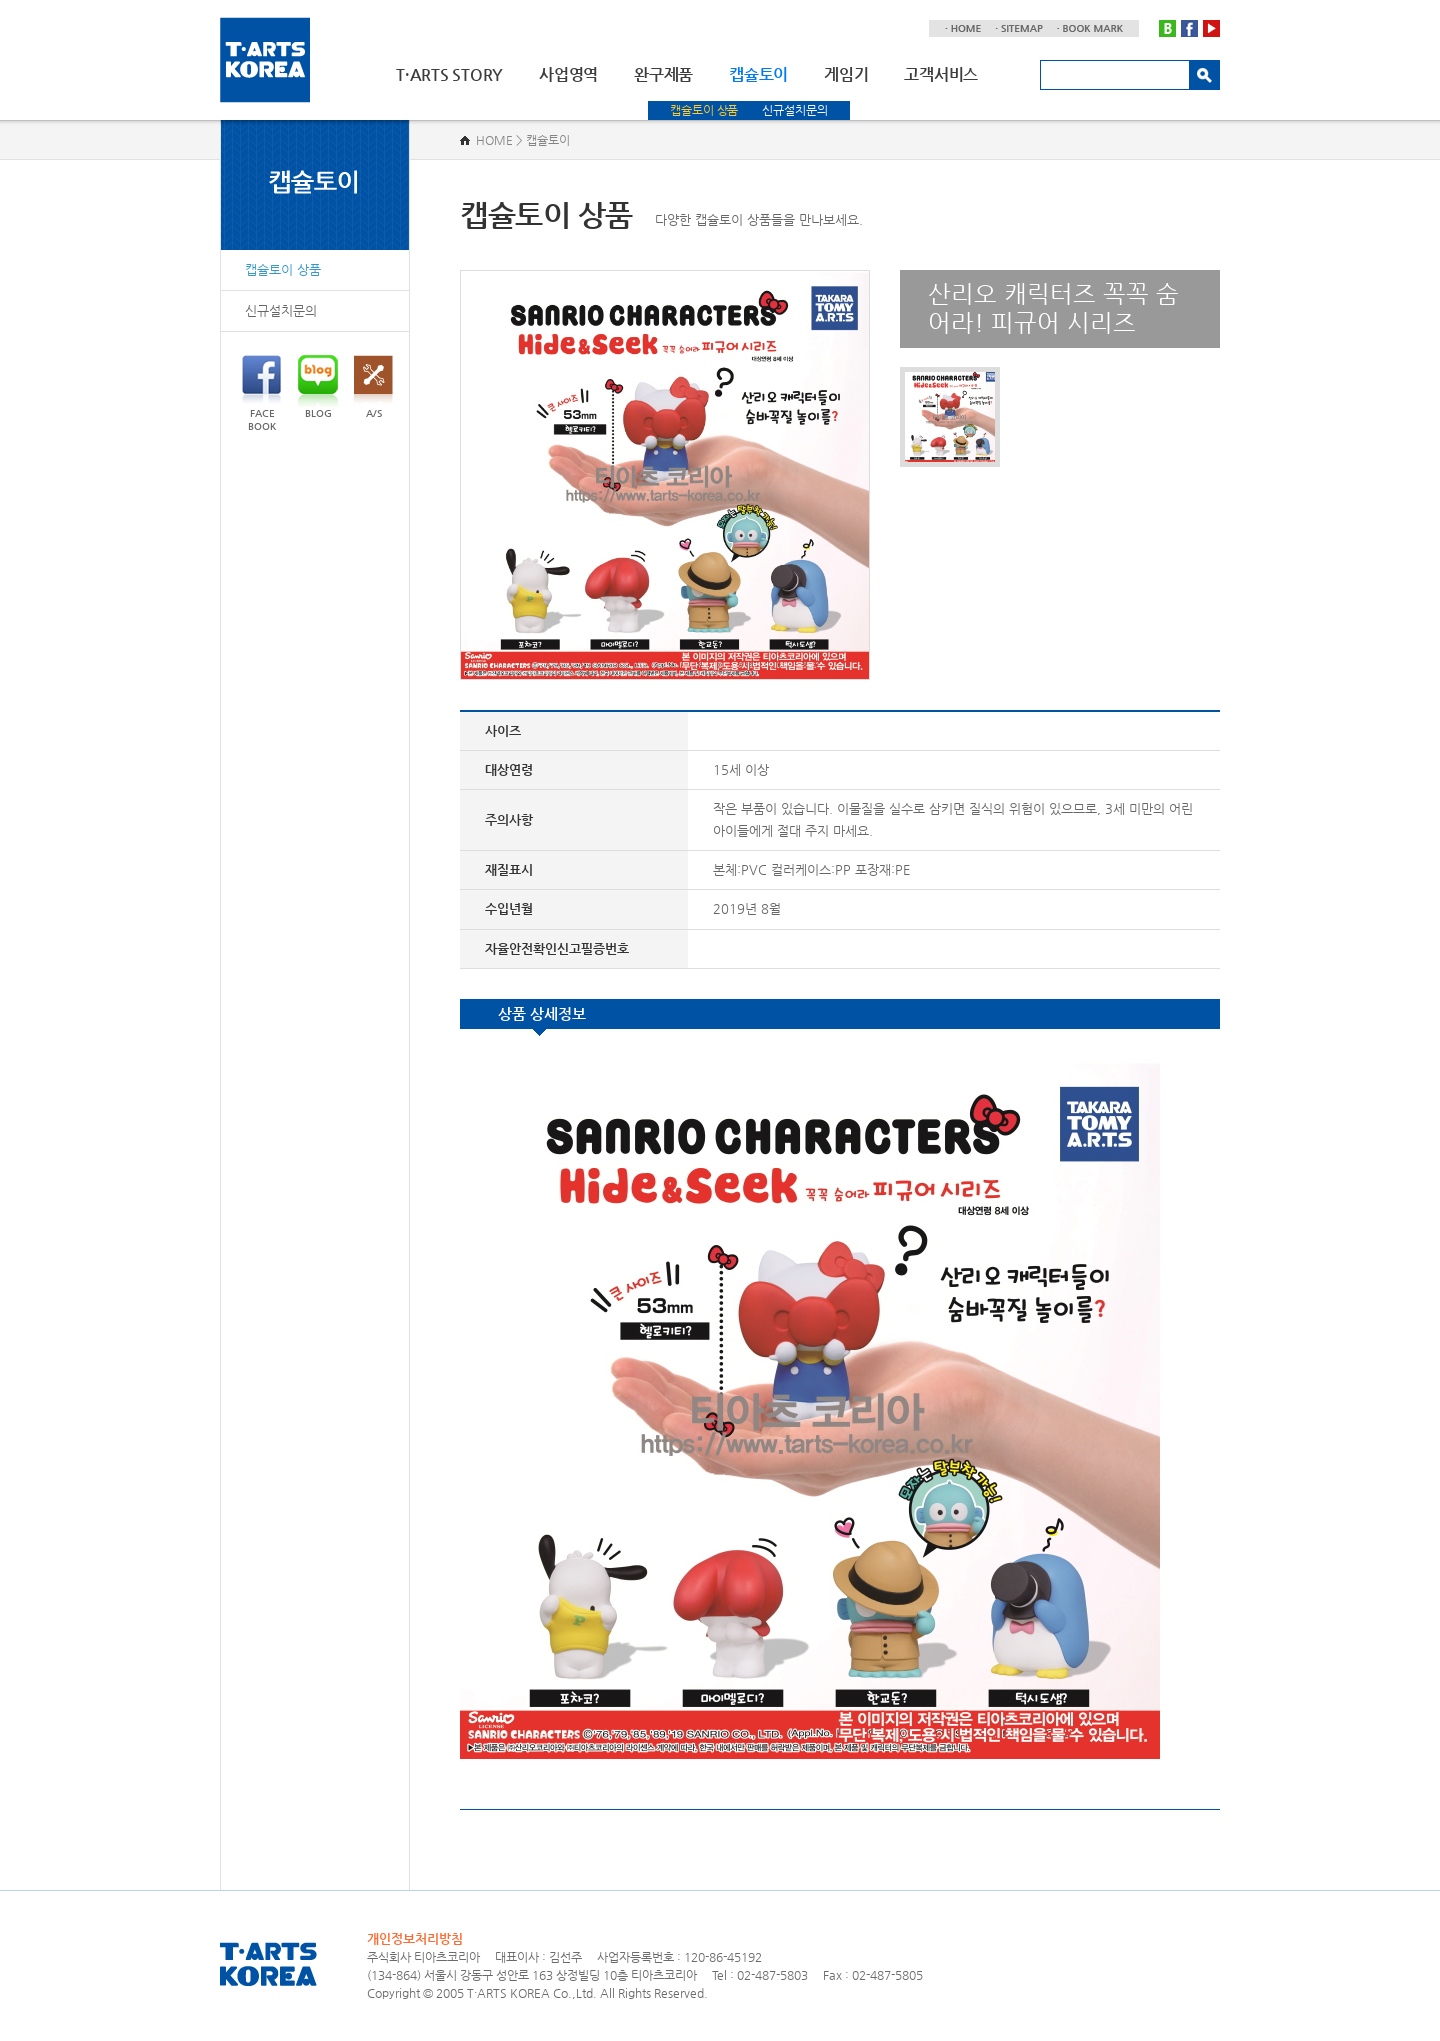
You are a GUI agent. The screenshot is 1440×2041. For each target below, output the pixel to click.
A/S (373, 387)
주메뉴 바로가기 (0, 0)
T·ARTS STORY (449, 74)
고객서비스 (941, 74)
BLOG (318, 387)
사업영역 (568, 74)
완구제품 (663, 74)
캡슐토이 (758, 74)
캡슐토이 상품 (704, 110)
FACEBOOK (261, 393)
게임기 (846, 74)
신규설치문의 (794, 110)
